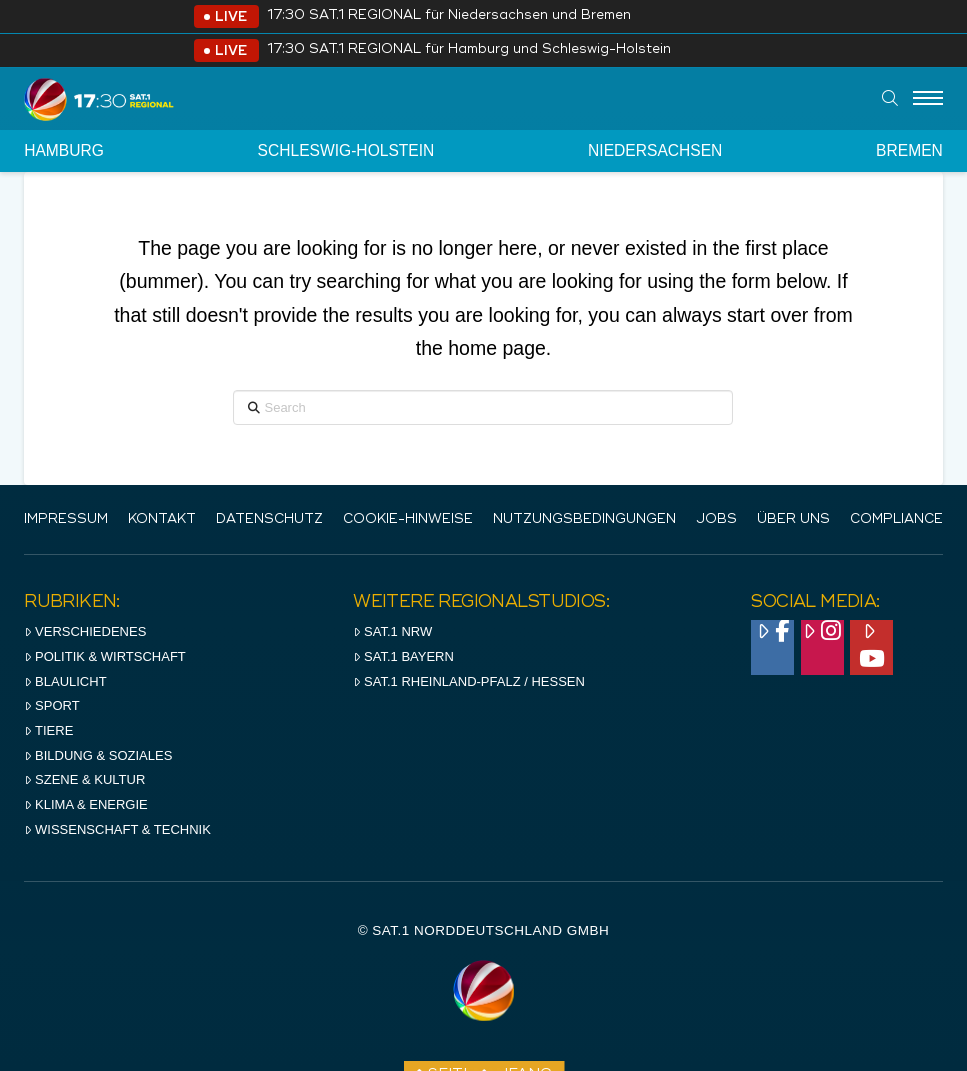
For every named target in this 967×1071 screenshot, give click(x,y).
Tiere (48, 730)
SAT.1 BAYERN (403, 656)
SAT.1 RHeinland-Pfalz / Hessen (469, 681)
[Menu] (928, 99)
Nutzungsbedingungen (584, 519)
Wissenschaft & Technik (117, 829)
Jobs (716, 519)
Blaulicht (65, 681)
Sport (51, 705)
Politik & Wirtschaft (105, 656)
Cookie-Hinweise (408, 519)
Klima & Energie (86, 804)
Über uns (793, 519)
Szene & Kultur (84, 779)
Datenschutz (269, 519)
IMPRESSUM (66, 519)
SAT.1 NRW (392, 631)
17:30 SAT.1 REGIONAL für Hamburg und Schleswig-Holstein (469, 49)
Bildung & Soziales (98, 755)
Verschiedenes (85, 631)
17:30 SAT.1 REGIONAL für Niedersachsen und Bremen (449, 15)
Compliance (896, 519)
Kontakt (162, 519)
